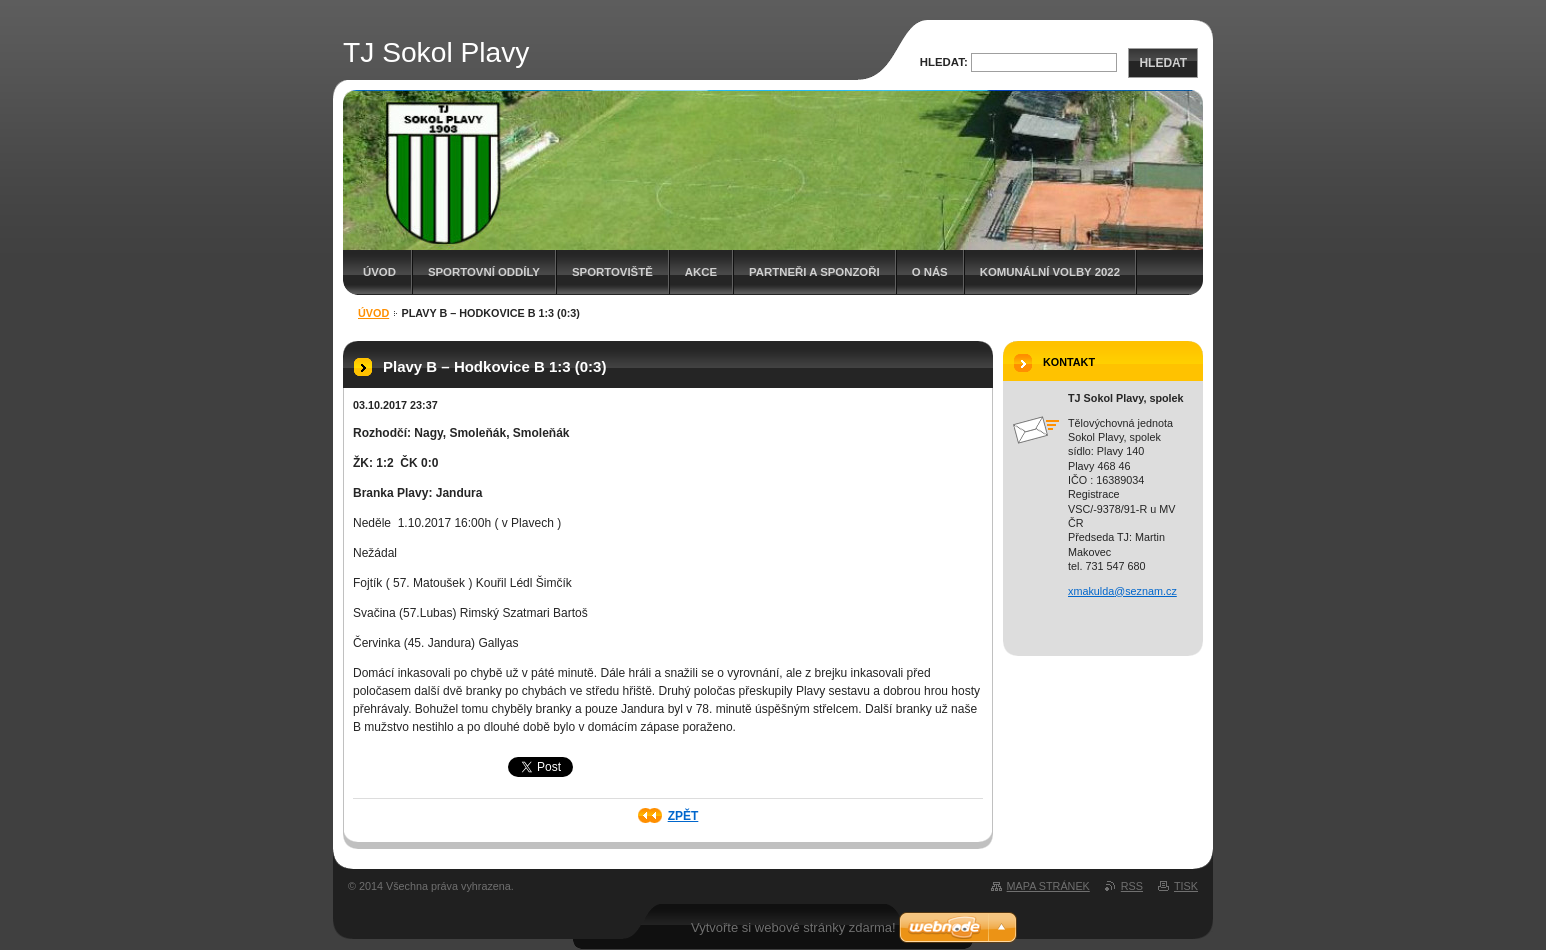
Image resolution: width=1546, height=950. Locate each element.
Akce (701, 272)
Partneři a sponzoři (814, 272)
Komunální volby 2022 (1050, 272)
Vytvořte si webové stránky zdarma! (793, 927)
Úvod (379, 272)
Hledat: (944, 62)
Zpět (683, 816)
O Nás (930, 272)
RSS (1132, 886)
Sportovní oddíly (484, 272)
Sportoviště (612, 272)
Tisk (1186, 886)
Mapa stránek (1048, 886)
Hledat (1163, 63)
